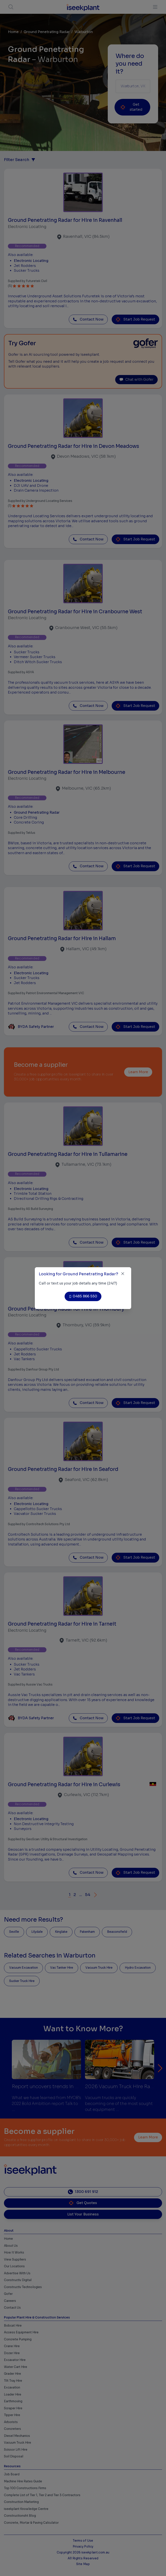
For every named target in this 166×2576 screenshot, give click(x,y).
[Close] (122, 1273)
